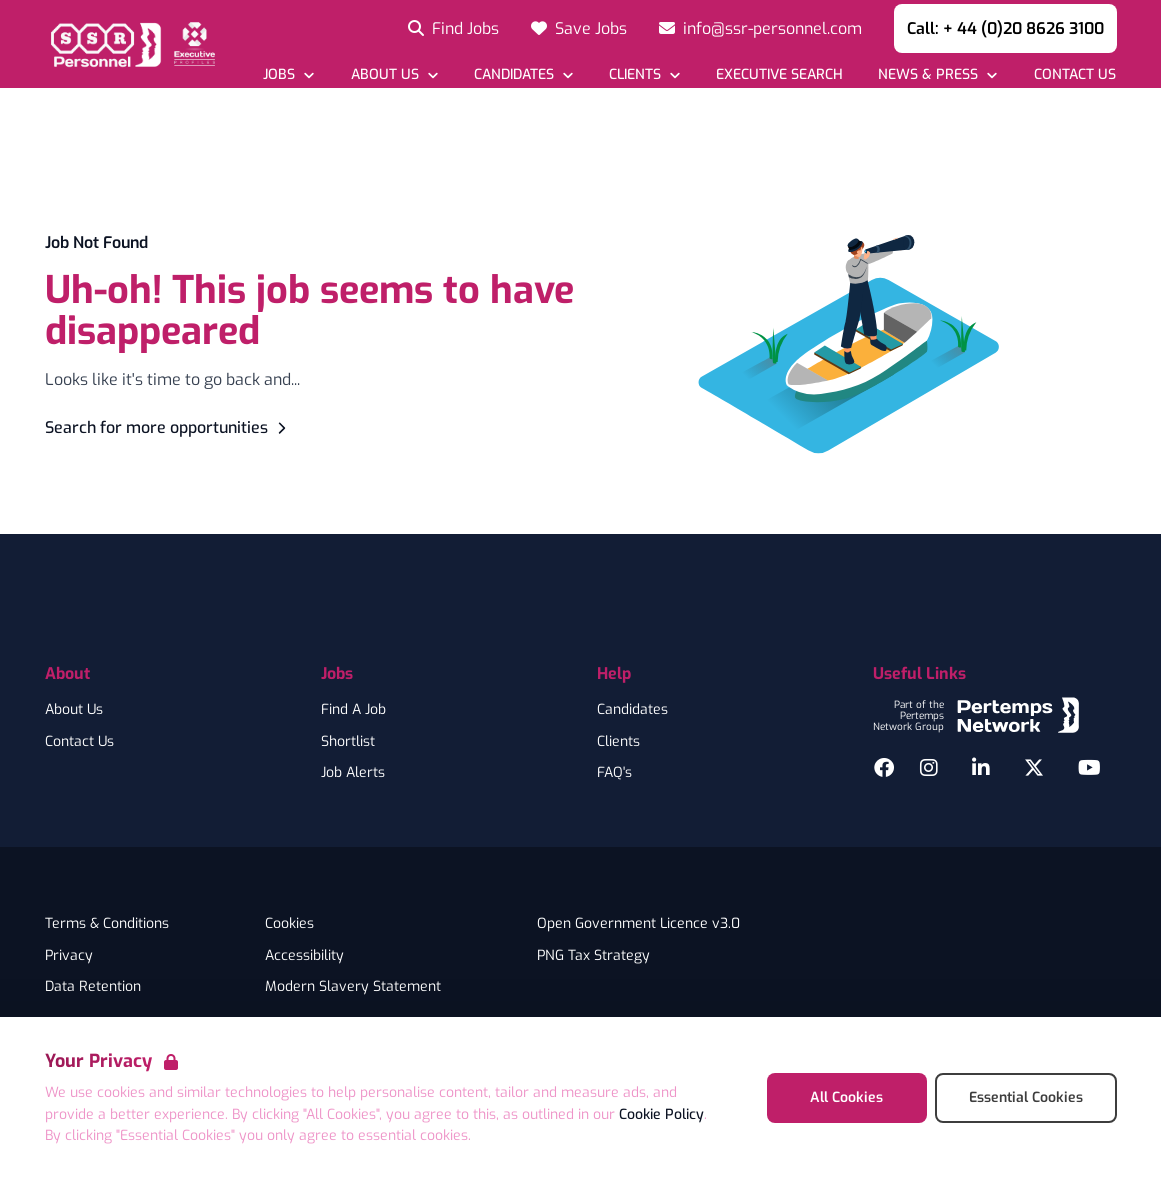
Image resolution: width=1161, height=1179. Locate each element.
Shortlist (348, 742)
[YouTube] (1089, 768)
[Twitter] (1034, 768)
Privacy (69, 956)
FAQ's (614, 773)
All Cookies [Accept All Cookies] (846, 1097)
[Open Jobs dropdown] (288, 74)
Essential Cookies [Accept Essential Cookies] (1026, 1097)
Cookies (289, 924)
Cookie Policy (661, 1114)
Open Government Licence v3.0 (638, 924)
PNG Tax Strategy (593, 956)
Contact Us (79, 742)
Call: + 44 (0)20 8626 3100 (1005, 28)
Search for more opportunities (168, 427)
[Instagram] (929, 768)
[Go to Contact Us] (1073, 74)
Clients (618, 742)
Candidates (632, 710)
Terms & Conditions (107, 924)
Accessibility (304, 956)
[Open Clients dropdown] (644, 74)
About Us (74, 710)
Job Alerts (353, 773)
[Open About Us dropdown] (393, 74)
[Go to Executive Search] (779, 74)
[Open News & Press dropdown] (937, 74)
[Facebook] (884, 768)
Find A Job (353, 710)
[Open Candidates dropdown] (523, 74)
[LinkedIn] (981, 768)
